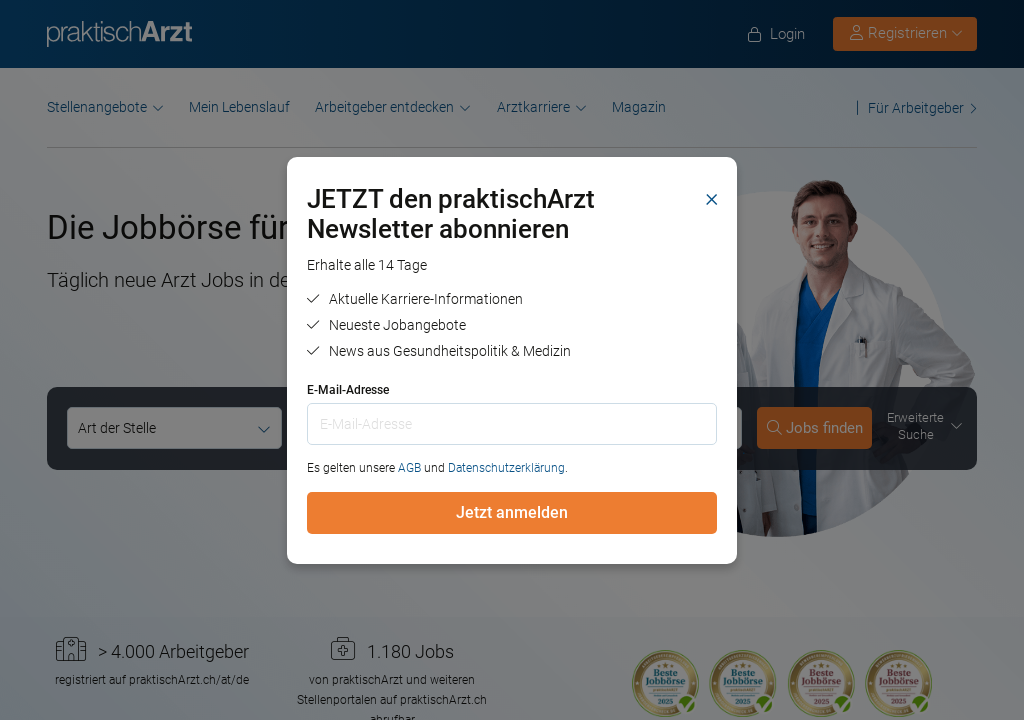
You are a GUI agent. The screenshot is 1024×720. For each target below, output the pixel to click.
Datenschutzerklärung (506, 468)
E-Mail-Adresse (348, 390)
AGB (409, 468)
